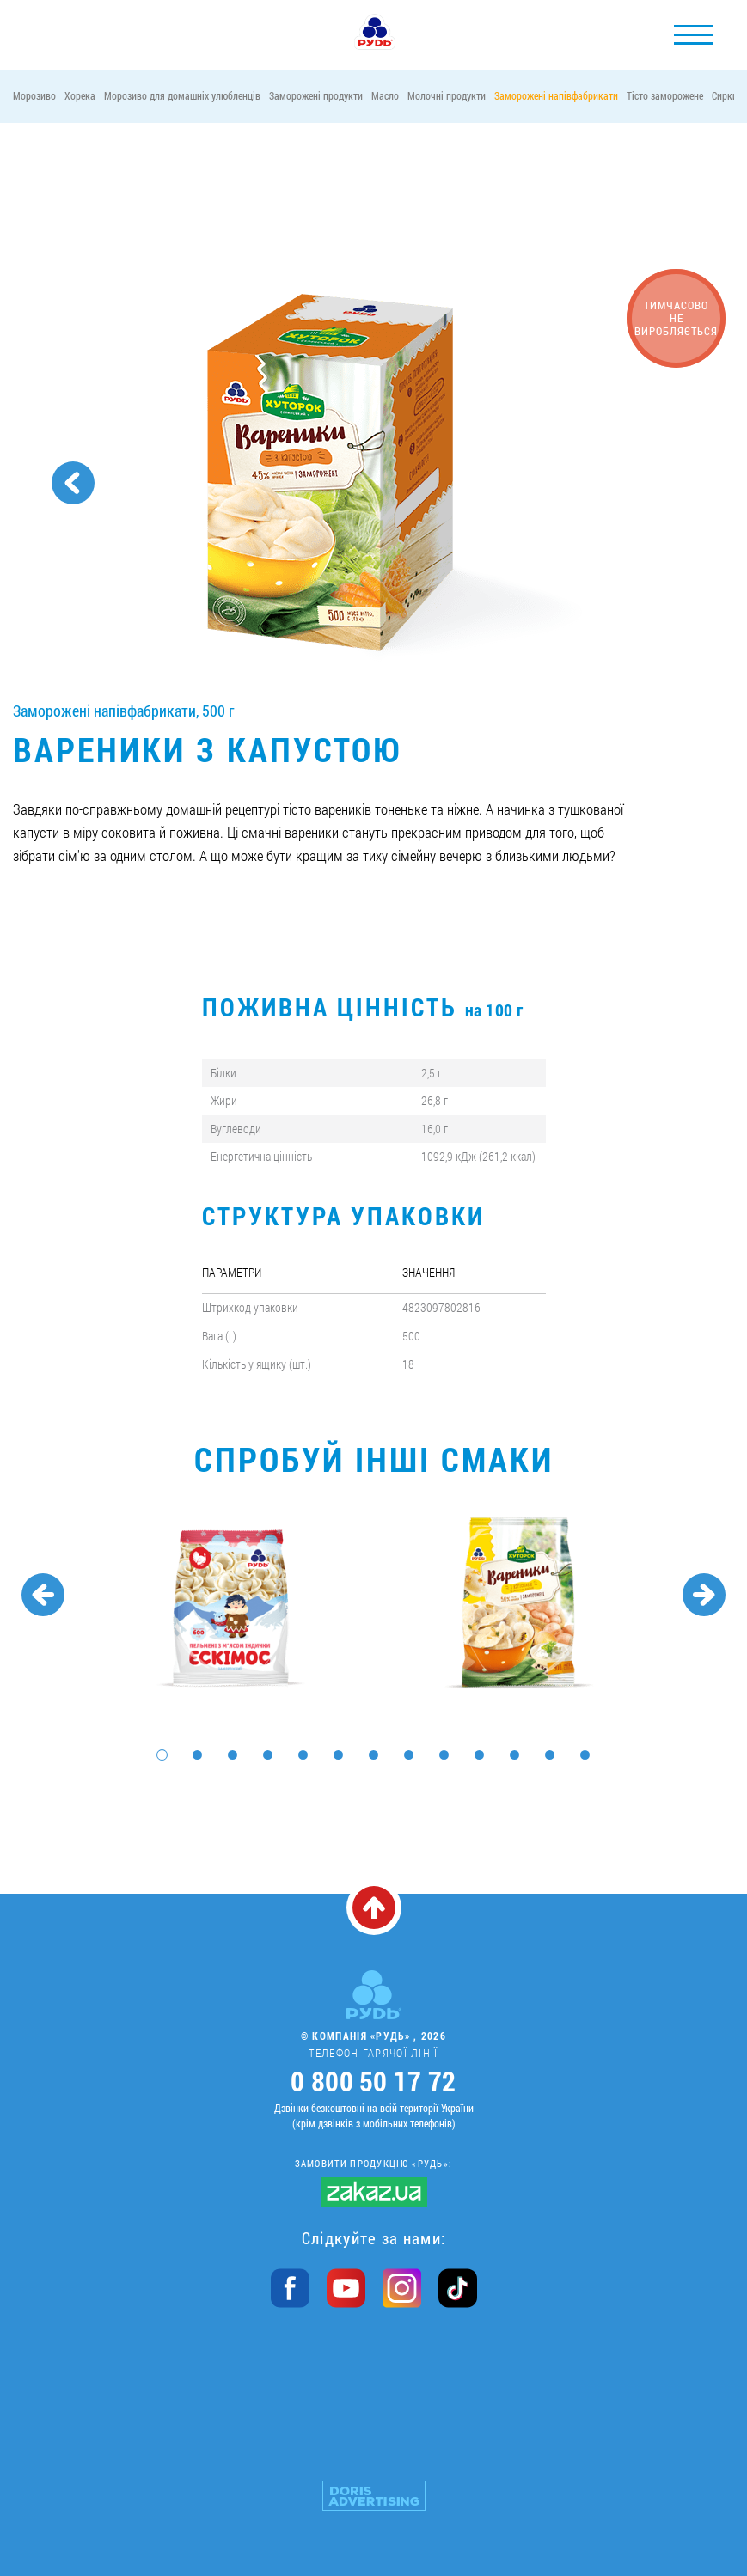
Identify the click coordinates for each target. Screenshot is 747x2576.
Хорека (79, 95)
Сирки (725, 95)
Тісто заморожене (665, 95)
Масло (385, 95)
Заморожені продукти (316, 95)
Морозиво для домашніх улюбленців (182, 95)
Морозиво (34, 95)
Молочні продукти (446, 95)
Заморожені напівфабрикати (556, 95)
